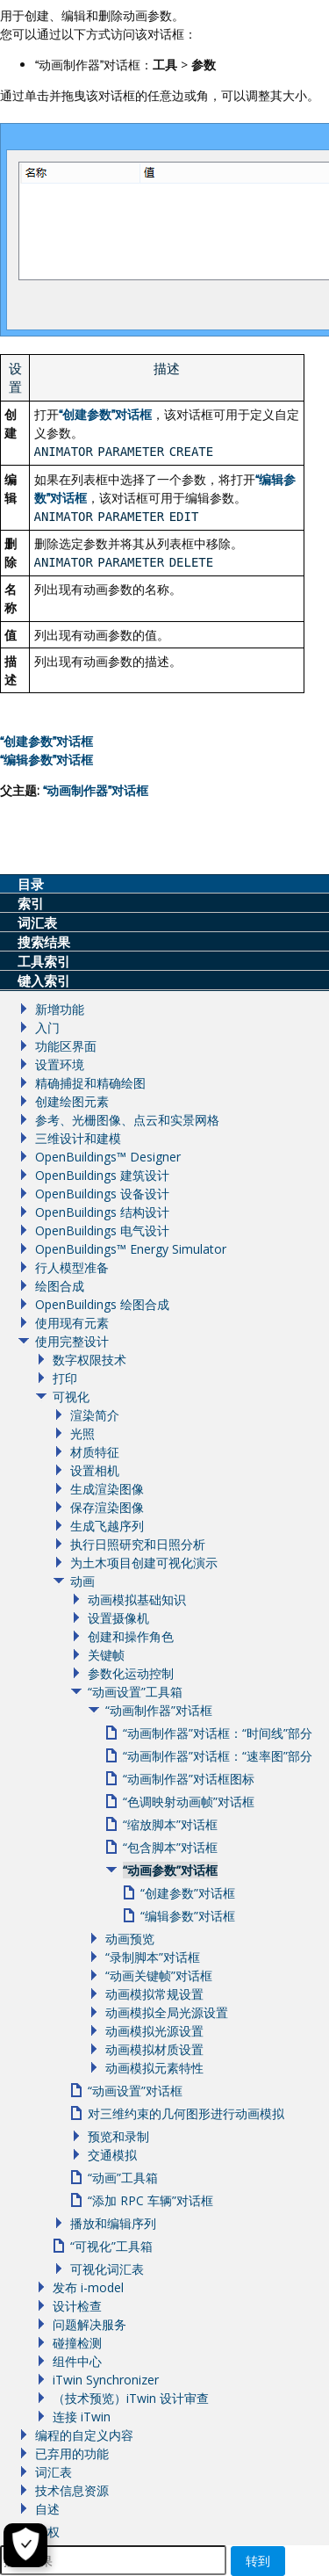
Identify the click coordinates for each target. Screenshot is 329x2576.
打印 (65, 1378)
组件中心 (77, 2361)
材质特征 (94, 1452)
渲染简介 (94, 1415)
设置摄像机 (118, 1618)
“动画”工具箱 (123, 2177)
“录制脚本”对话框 (152, 1957)
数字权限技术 (89, 1359)
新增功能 (59, 1009)
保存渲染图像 (107, 1507)
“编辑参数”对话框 (187, 1915)
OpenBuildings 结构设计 (102, 1212)
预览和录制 (118, 2136)
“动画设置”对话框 (135, 2090)
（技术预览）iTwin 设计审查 (131, 2398)
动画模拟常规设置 (154, 1994)
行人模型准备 (72, 1267)
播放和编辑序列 (113, 2223)
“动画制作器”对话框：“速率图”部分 (217, 1755)
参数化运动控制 (131, 1673)
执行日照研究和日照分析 (137, 1544)
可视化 (71, 1396)
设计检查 (77, 2305)
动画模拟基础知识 (137, 1599)
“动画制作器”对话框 (158, 1710)
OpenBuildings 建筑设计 (102, 1175)
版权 (47, 2531)
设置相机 (94, 1470)
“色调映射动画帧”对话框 (188, 1801)
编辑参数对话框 (46, 759)
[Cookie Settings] (25, 2545)
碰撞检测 (77, 2342)
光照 (82, 1433)
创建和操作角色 (131, 1636)
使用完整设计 (72, 1341)
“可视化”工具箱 (111, 2246)
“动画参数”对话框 (170, 1870)
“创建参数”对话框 (187, 1893)
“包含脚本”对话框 (170, 1847)
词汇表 (53, 2472)
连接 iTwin (82, 2416)
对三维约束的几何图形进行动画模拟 (186, 2113)
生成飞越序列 (107, 1525)
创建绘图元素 (72, 1101)
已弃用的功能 (72, 2453)
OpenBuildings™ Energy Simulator (130, 1249)
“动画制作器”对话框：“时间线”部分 (217, 1733)
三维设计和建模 (78, 1138)
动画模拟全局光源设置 (166, 2012)
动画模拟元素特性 (154, 2067)
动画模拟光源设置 (154, 2030)
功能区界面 (66, 1046)
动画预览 (129, 1938)
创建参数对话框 (105, 414)
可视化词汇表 (107, 2269)
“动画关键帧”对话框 (158, 1975)
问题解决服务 (89, 2324)
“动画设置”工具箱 (135, 1691)
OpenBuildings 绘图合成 (102, 1304)
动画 (82, 1581)
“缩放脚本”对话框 (170, 1824)
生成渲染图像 (107, 1488)
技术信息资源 (72, 2490)
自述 (47, 2508)
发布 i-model (88, 2287)
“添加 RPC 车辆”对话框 (150, 2200)
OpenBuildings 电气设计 (102, 1230)
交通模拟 (112, 2154)
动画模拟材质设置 (154, 2049)
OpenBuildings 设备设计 (102, 1193)
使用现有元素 (72, 1322)
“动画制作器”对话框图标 (188, 1778)
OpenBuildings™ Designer (108, 1156)
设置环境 (59, 1064)
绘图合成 (59, 1285)
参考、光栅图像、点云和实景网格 (127, 1119)
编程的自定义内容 (84, 2435)
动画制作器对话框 (95, 790)
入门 (47, 1027)
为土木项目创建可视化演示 (144, 1562)
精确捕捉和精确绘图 (90, 1083)
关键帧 (106, 1654)
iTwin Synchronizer (106, 2379)
